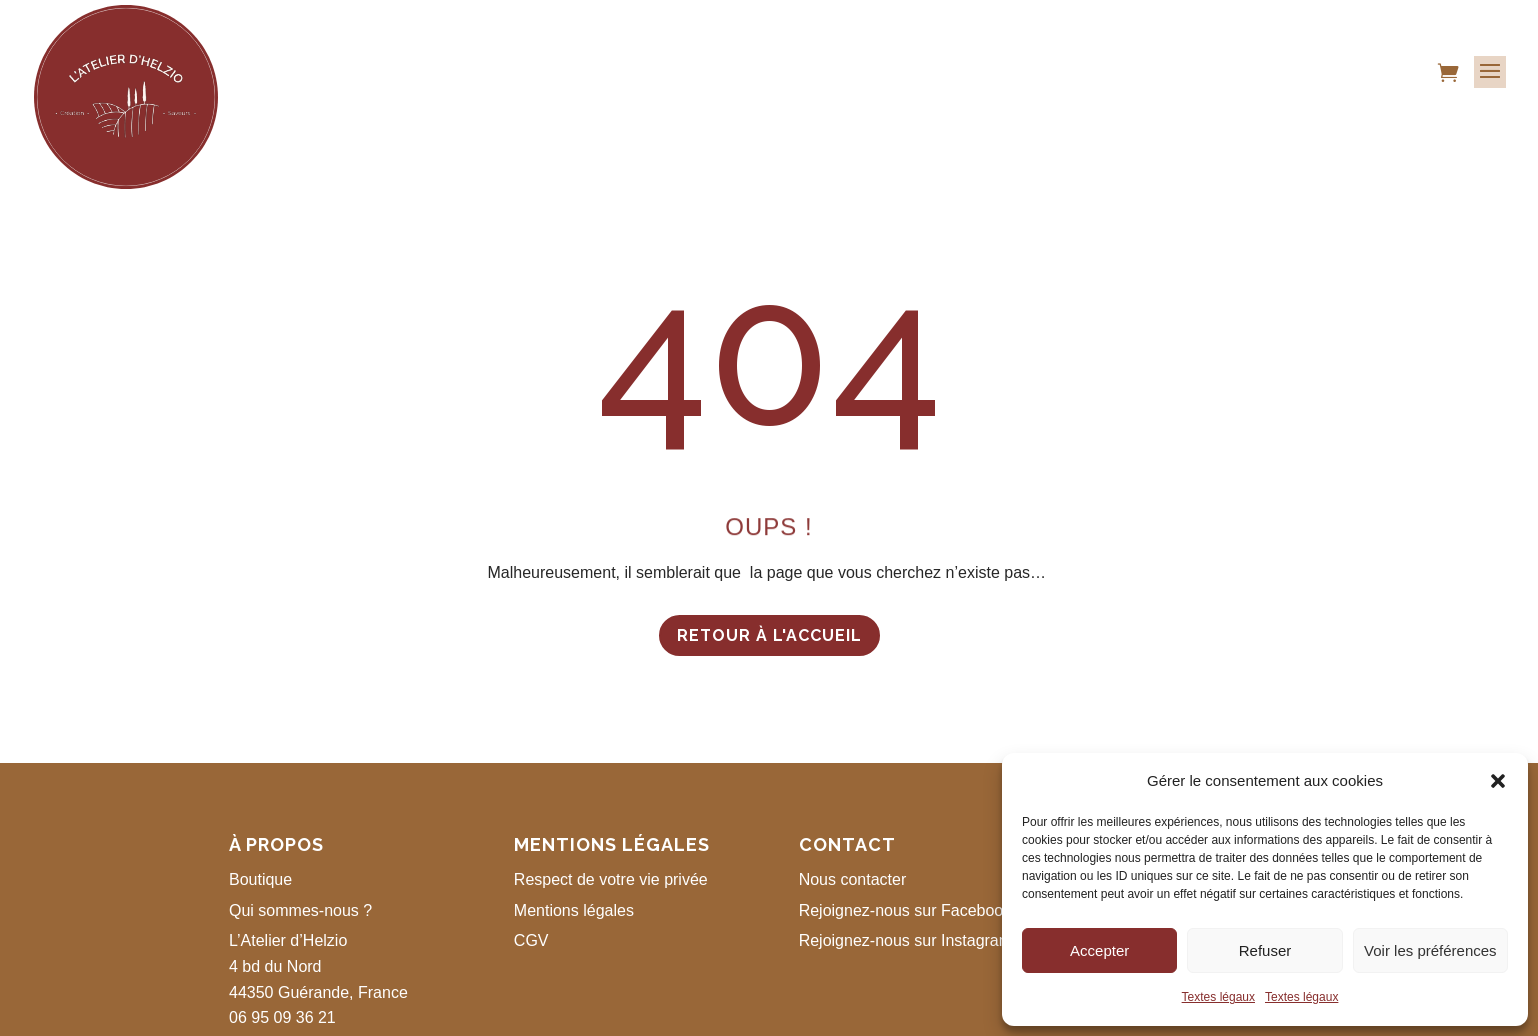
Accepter (1099, 950)
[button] (1498, 781)
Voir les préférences (1430, 950)
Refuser (1265, 950)
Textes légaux (1218, 997)
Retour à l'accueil (769, 635)
